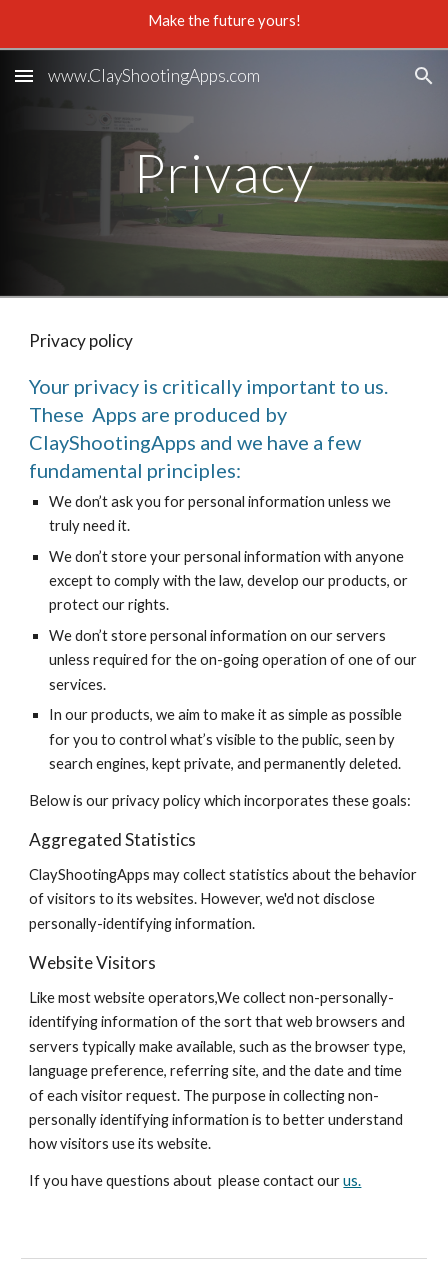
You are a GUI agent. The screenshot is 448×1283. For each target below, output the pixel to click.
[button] (24, 75)
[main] (223, 172)
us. (352, 1180)
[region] (224, 24)
